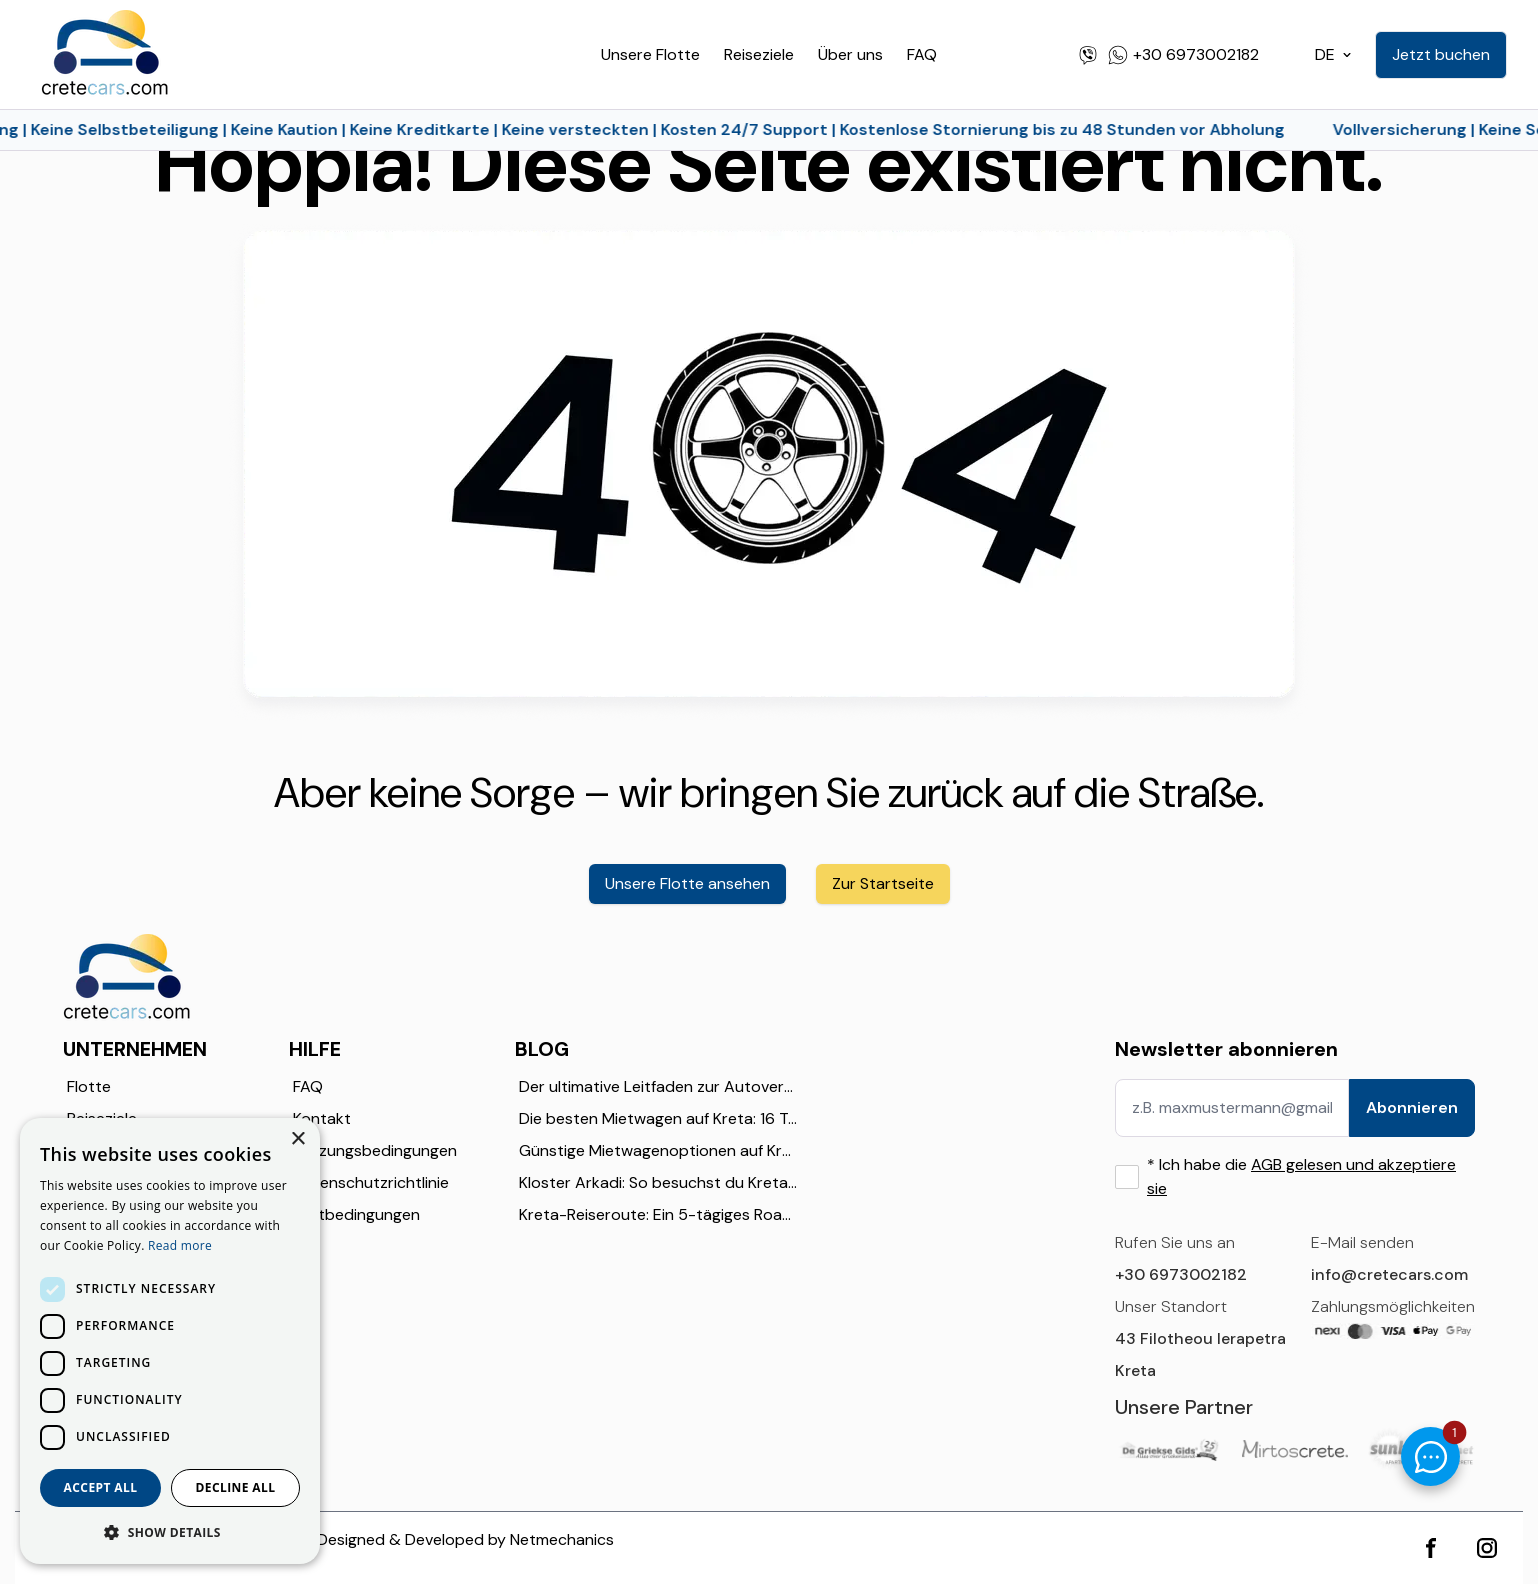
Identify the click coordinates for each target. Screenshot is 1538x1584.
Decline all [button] (236, 1487)
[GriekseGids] (1168, 1449)
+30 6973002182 (1181, 1274)
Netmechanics (562, 1539)
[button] (170, 1532)
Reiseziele (759, 54)
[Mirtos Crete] (1295, 1448)
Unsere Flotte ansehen (687, 883)
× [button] (297, 1139)
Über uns (850, 54)
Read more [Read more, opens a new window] (180, 1245)
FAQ (922, 54)
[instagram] (1487, 1548)
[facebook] (1431, 1548)
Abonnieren (1412, 1107)
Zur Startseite (883, 883)
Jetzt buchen (1441, 54)
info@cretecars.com (1389, 1274)
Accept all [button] (101, 1487)
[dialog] (170, 1341)
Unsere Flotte (650, 54)
